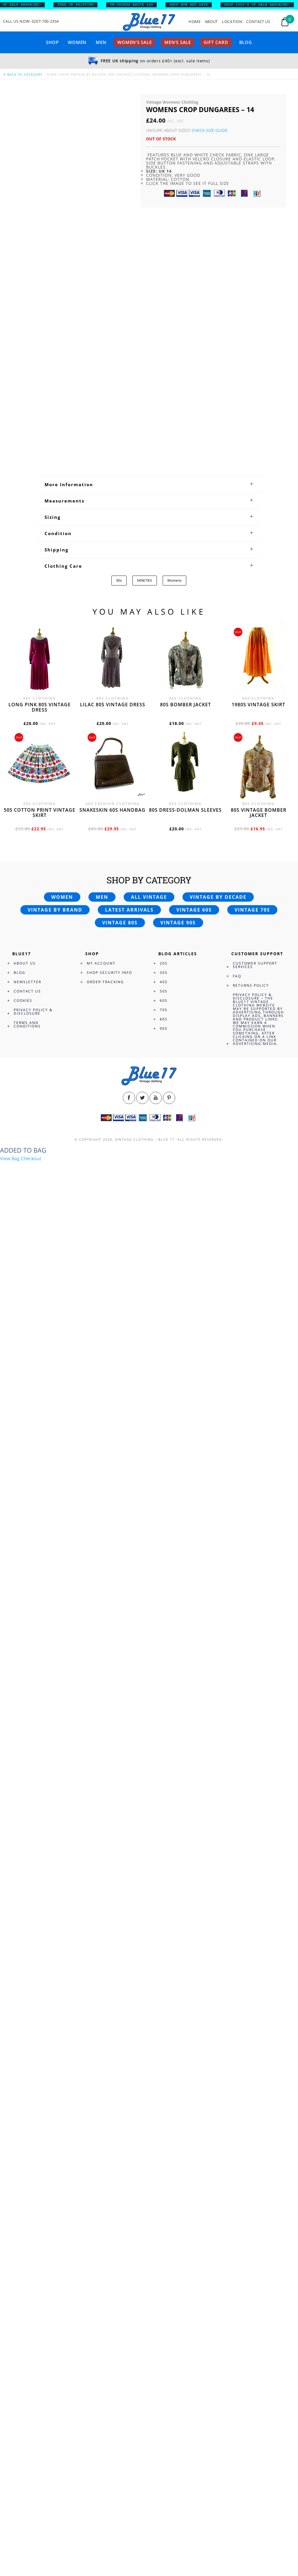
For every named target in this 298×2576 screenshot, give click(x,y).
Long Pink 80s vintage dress (39, 707)
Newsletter (27, 981)
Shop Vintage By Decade (83, 74)
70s (164, 1009)
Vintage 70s (252, 910)
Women (77, 42)
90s (119, 580)
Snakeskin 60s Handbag (112, 810)
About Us (25, 963)
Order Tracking (105, 981)
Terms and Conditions (27, 1024)
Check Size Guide (210, 130)
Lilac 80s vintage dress (112, 704)
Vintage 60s (194, 910)
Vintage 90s (178, 922)
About (211, 21)
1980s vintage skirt (258, 704)
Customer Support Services (255, 965)
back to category (22, 74)
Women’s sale (134, 42)
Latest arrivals (129, 910)
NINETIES (144, 580)
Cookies (23, 1000)
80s (164, 1019)
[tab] (149, 484)
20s (164, 963)
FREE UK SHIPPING (99, 5)
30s (164, 972)
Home (195, 21)
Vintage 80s (120, 922)
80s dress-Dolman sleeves (185, 810)
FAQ (237, 976)
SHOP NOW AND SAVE (212, 5)
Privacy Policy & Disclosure (33, 1011)
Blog (245, 42)
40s (164, 981)
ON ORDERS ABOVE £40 (155, 5)
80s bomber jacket (185, 704)
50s (164, 991)
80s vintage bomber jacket (258, 812)
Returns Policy (251, 985)
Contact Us (258, 21)
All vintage (149, 897)
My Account (101, 963)
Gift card (216, 42)
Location (232, 21)
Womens (174, 580)
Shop (52, 42)
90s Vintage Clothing (129, 74)
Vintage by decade (218, 897)
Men (101, 42)
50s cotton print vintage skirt (39, 812)
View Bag (9, 1158)
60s (164, 1000)
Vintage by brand (55, 910)
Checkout (31, 1158)
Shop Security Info (109, 972)
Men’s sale (177, 42)
